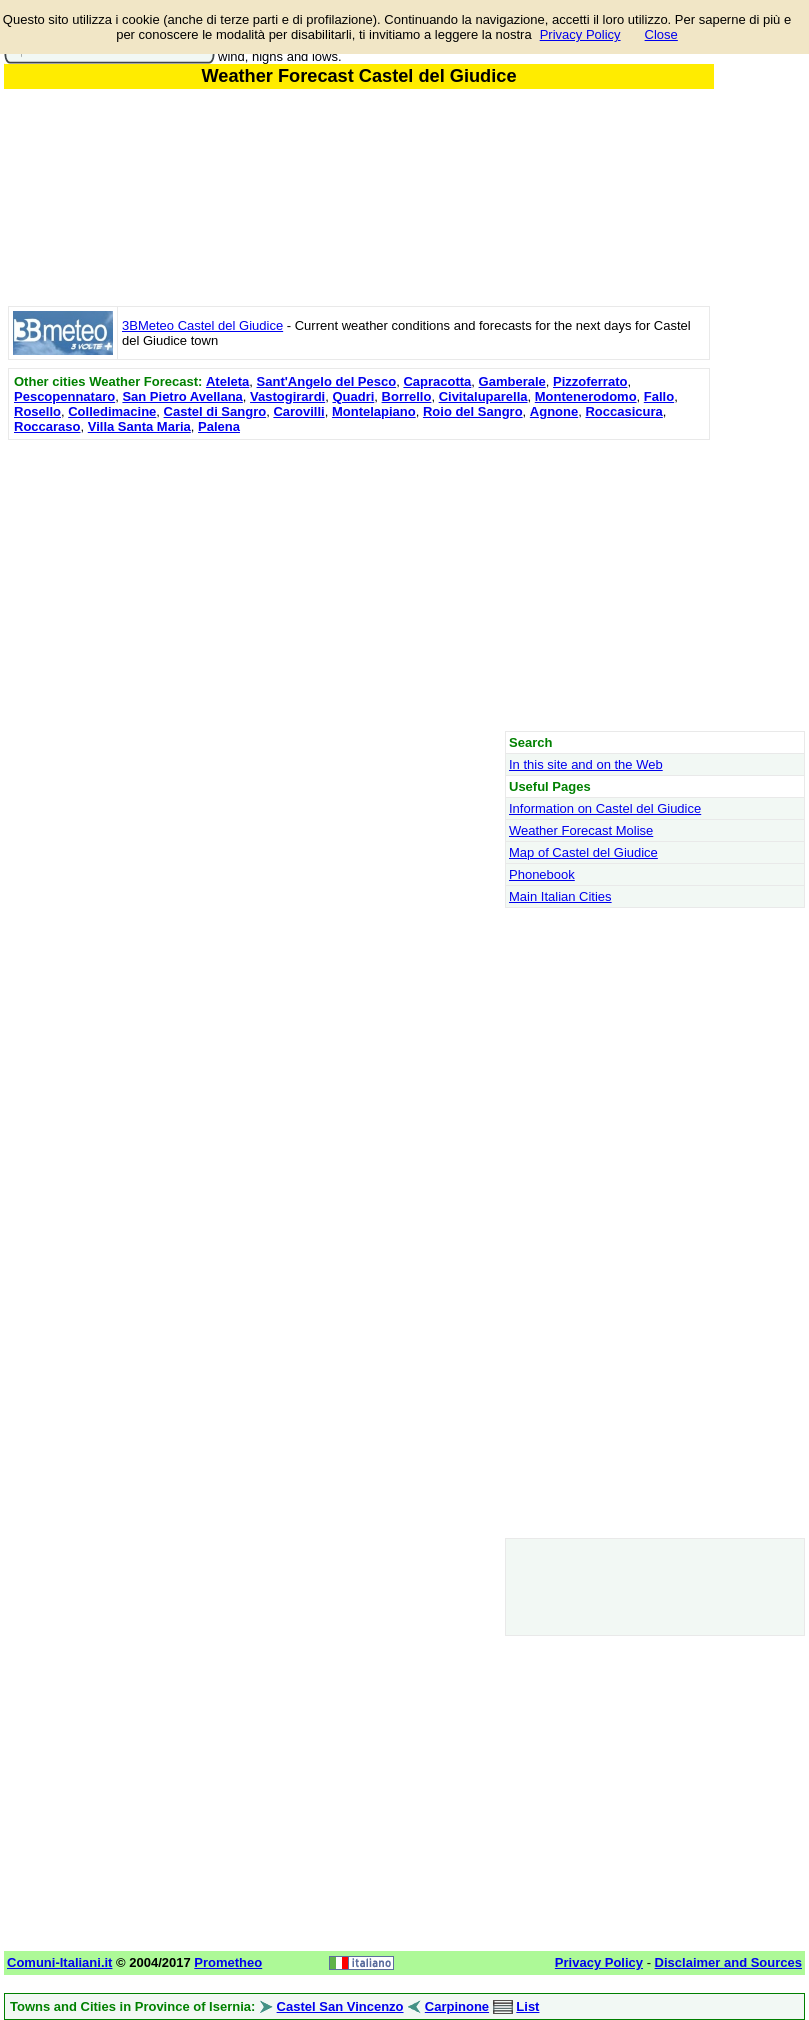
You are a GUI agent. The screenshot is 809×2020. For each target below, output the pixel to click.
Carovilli (298, 411)
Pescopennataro (64, 396)
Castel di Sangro (215, 411)
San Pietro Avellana (182, 396)
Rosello (37, 411)
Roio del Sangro (473, 411)
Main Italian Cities (560, 896)
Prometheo (228, 1962)
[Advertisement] (359, 585)
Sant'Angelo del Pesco (327, 381)
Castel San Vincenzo (340, 2006)
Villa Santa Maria (139, 426)
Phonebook (542, 874)
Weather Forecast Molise (581, 830)
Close (661, 34)
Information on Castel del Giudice (605, 808)
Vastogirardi (287, 396)
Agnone (554, 411)
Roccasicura (623, 411)
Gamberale (512, 381)
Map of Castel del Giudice (583, 852)
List (527, 2006)
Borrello (407, 396)
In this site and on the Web (586, 764)
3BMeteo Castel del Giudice (202, 325)
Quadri (353, 396)
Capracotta (437, 381)
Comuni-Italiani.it (59, 1962)
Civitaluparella (483, 396)
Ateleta (227, 381)
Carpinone (457, 2006)
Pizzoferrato (590, 381)
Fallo (659, 396)
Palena (219, 426)
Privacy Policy (580, 34)
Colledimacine (112, 411)
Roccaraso (47, 426)
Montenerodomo (586, 396)
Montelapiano (374, 411)
